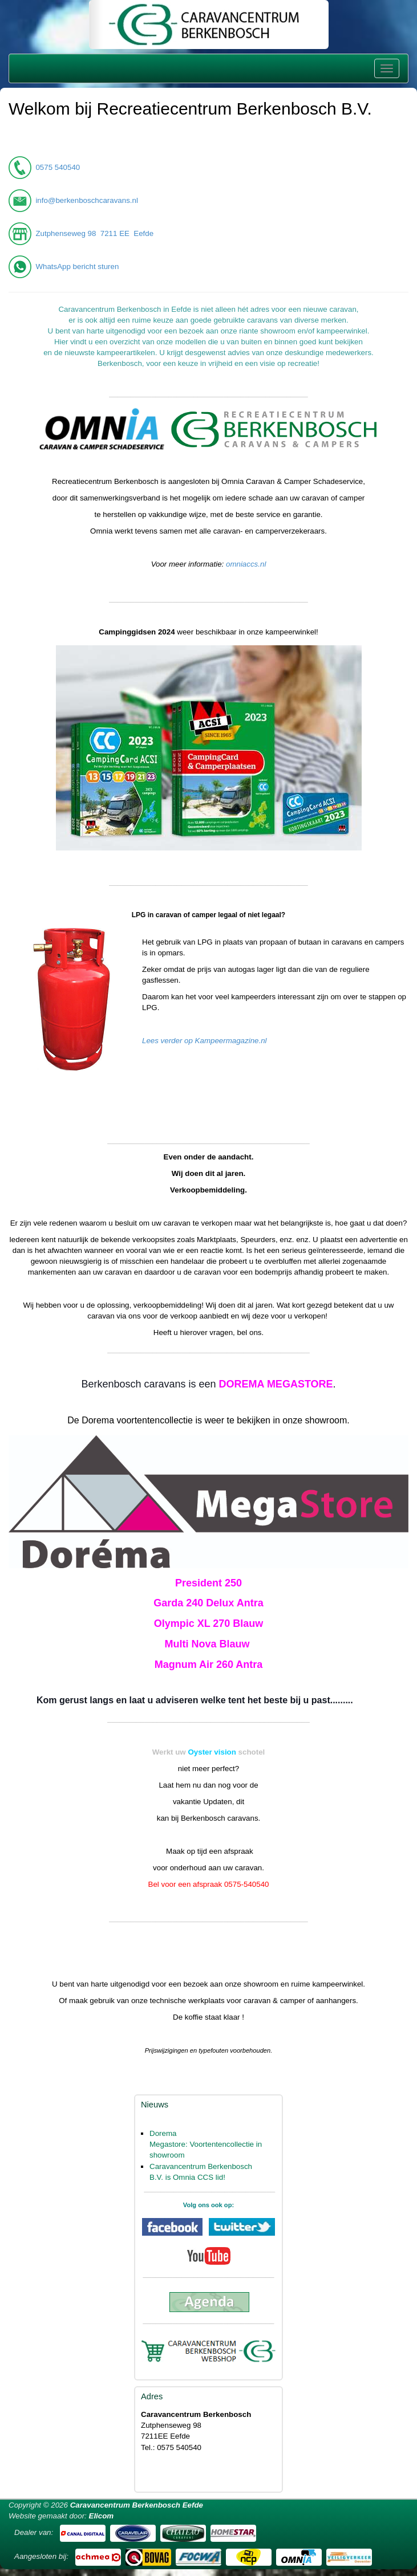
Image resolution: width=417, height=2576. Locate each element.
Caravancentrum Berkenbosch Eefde (136, 2505)
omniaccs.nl (246, 564)
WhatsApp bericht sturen (77, 266)
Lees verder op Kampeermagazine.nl (204, 1040)
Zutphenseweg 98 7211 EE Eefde (94, 233)
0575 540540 (57, 167)
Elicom (101, 2516)
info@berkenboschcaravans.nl (86, 200)
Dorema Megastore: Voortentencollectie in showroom (205, 2144)
